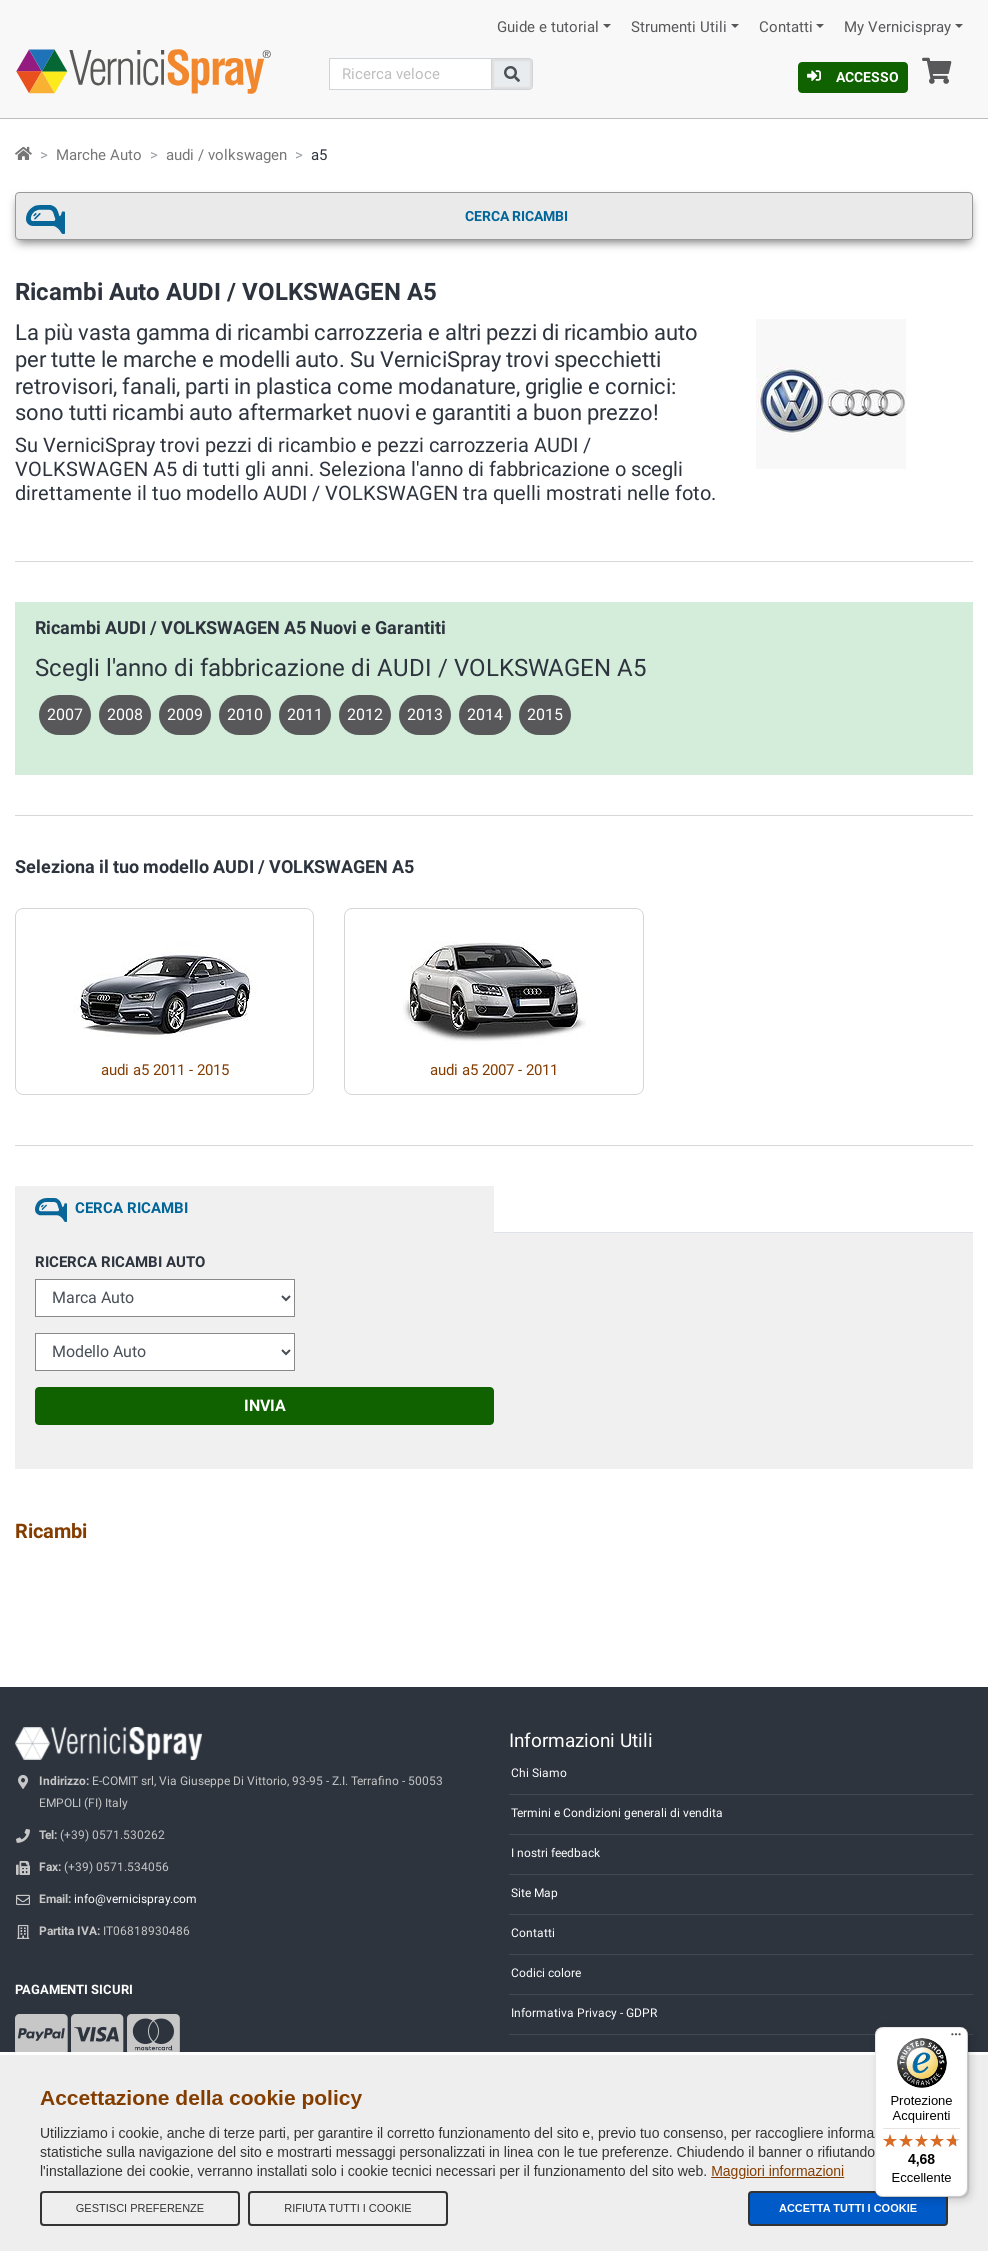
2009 (185, 714)
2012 (365, 714)
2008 (125, 714)
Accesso (853, 77)
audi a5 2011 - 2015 (165, 1070)
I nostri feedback (555, 1853)
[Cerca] (410, 74)
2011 (305, 714)
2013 (425, 714)
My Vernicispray (897, 27)
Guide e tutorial (548, 27)
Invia (265, 1405)
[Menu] (956, 2039)
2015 (545, 714)
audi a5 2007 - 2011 (494, 1070)
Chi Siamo (539, 1773)
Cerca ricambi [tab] (131, 1208)
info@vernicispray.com (135, 1899)
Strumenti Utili (679, 27)
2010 (245, 714)
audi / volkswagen (226, 155)
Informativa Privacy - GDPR (584, 2013)
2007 (65, 714)
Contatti (786, 27)
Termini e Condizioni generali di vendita (617, 1813)
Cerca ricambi (516, 216)
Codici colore (546, 1973)
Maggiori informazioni (777, 2171)
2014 (485, 714)
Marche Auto (99, 155)
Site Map (534, 1893)
